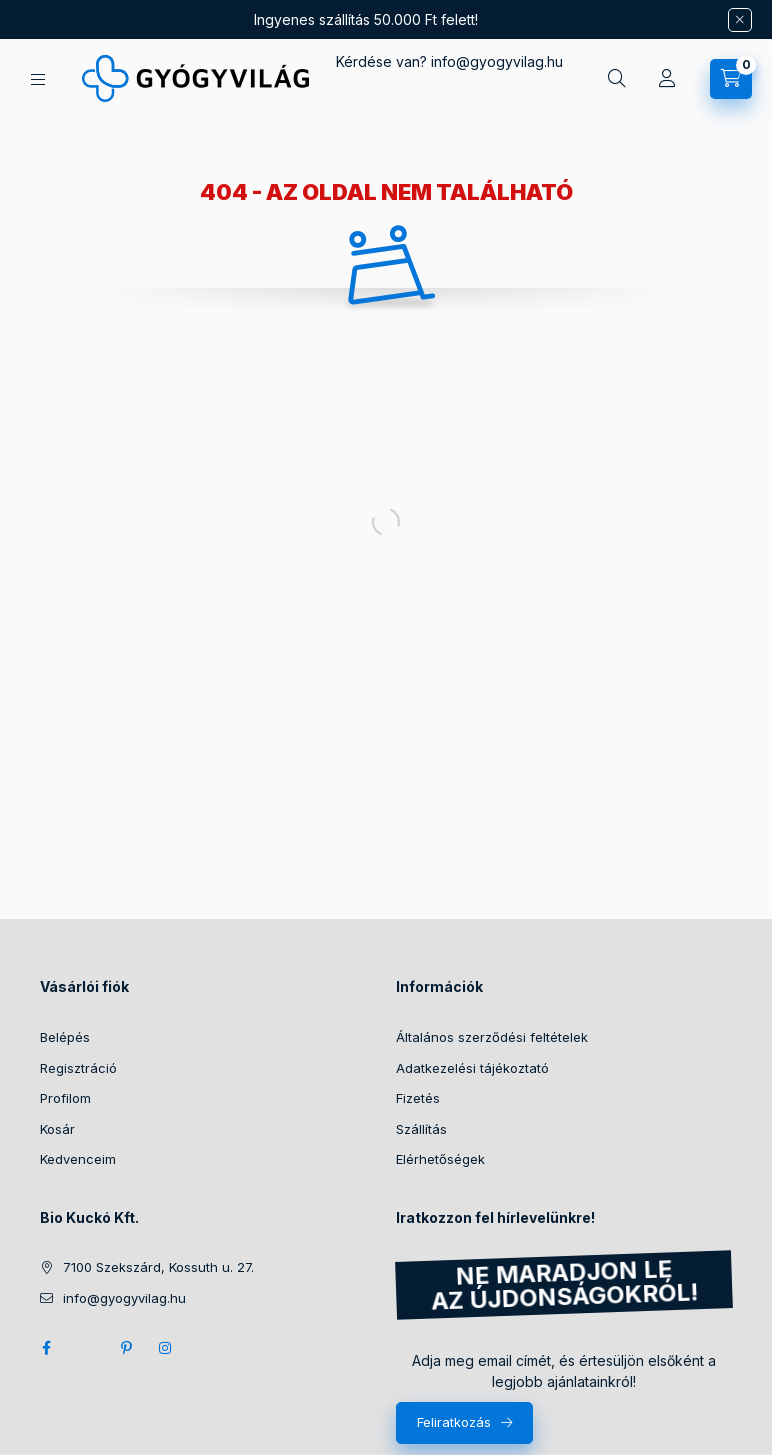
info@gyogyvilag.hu (124, 1298)
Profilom (65, 1098)
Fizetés (418, 1098)
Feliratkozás (454, 1422)
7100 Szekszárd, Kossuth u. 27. (158, 1267)
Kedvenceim (78, 1159)
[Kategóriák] (38, 79)
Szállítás (421, 1129)
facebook (46, 1348)
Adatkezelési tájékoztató (472, 1068)
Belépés (65, 1037)
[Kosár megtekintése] (731, 79)
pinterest (126, 1348)
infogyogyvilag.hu (497, 61)
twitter (86, 1348)
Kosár (57, 1129)
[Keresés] (617, 79)
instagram (166, 1348)
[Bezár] (740, 20)
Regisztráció (78, 1068)
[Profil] (667, 79)
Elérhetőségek (440, 1159)
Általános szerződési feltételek (492, 1037)
